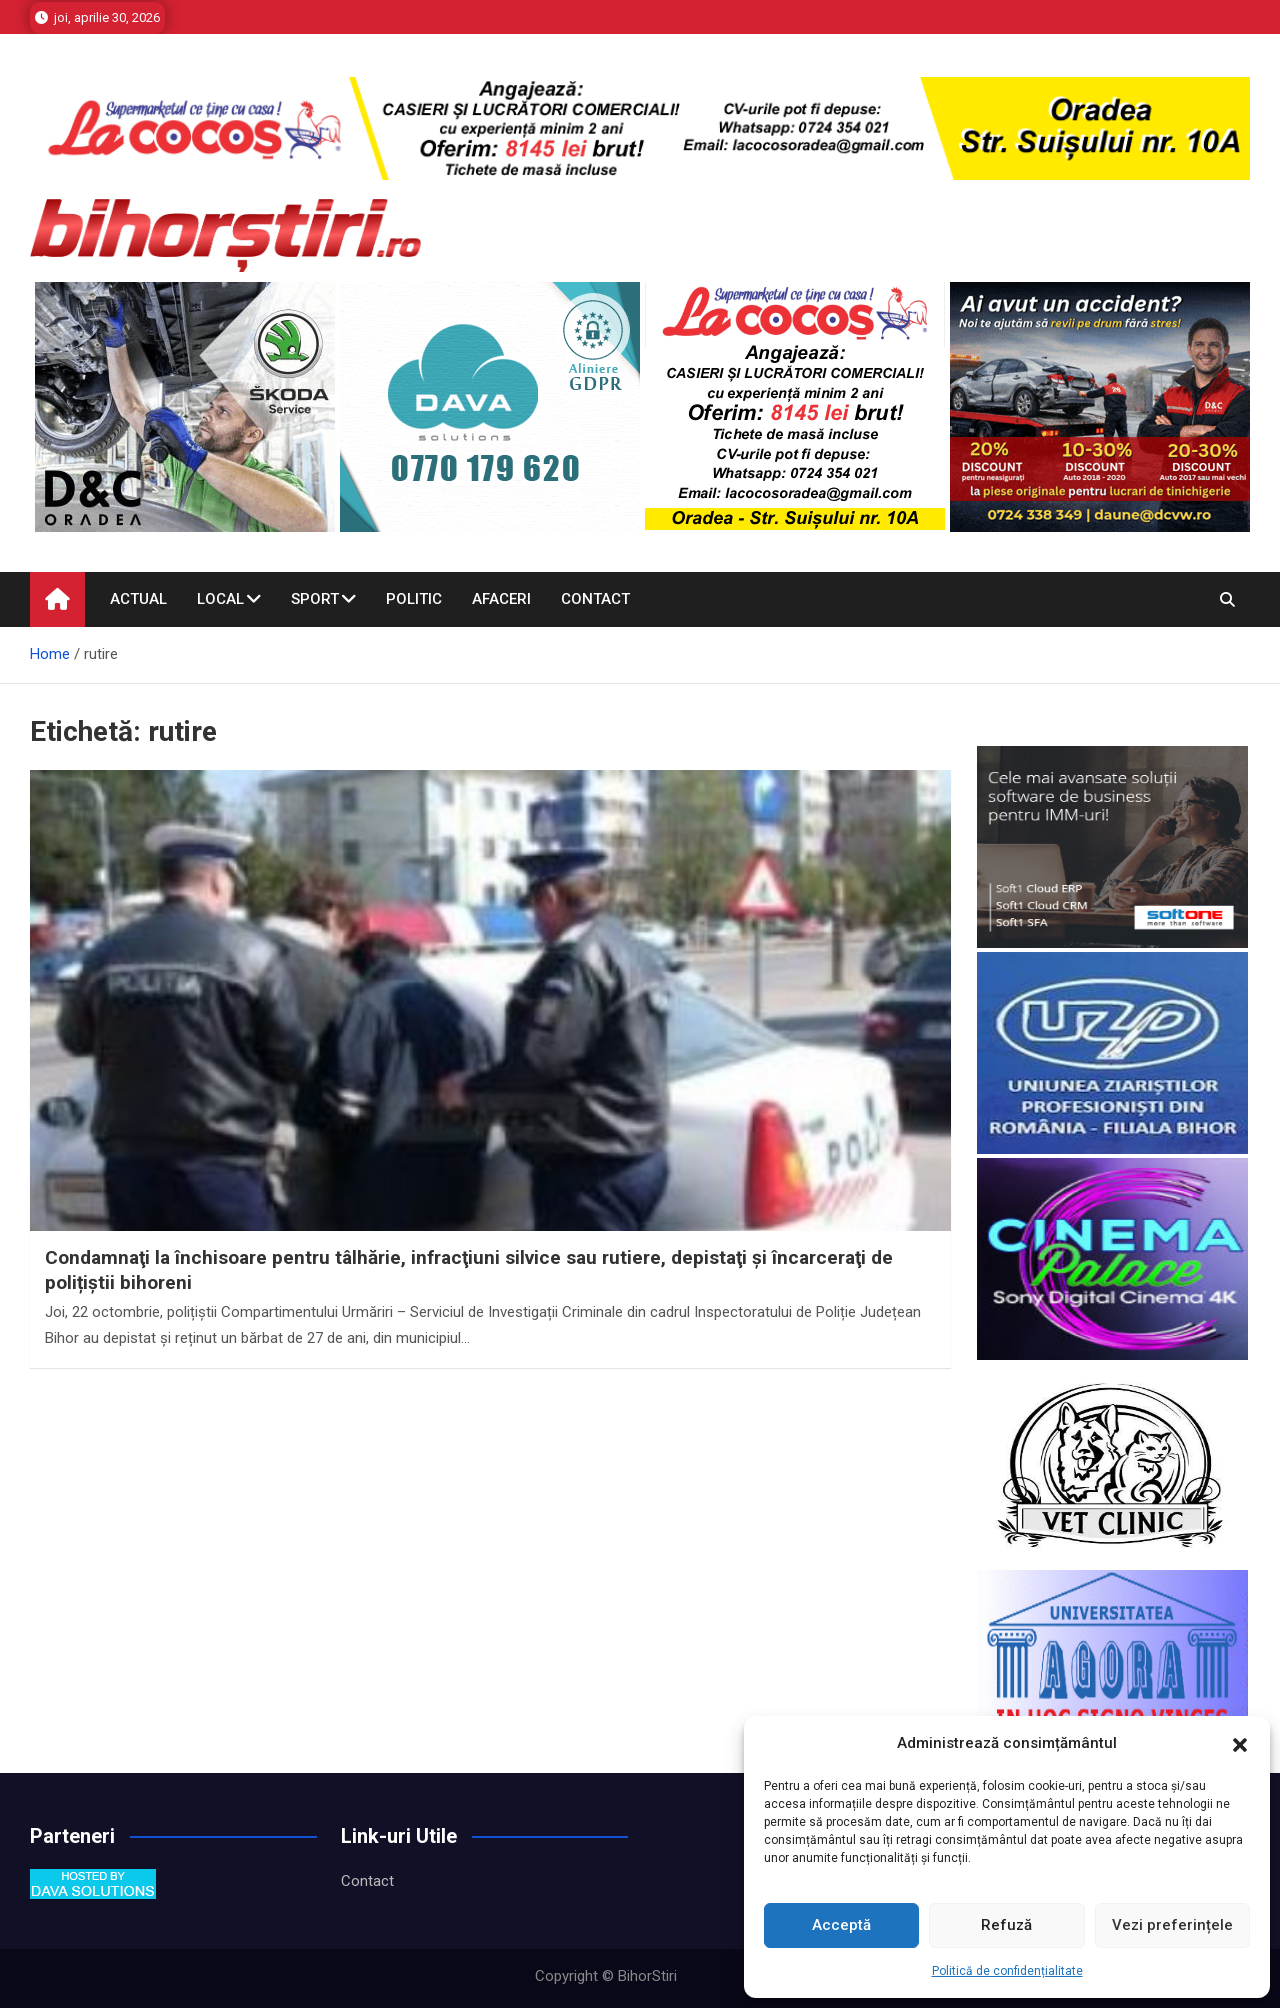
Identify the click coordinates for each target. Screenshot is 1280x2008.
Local (220, 599)
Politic (414, 599)
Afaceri (501, 599)
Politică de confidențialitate (1007, 1971)
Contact (595, 599)
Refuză (1006, 1925)
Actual (138, 599)
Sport (315, 599)
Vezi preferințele (1172, 1925)
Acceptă (841, 1925)
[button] (1240, 1744)
